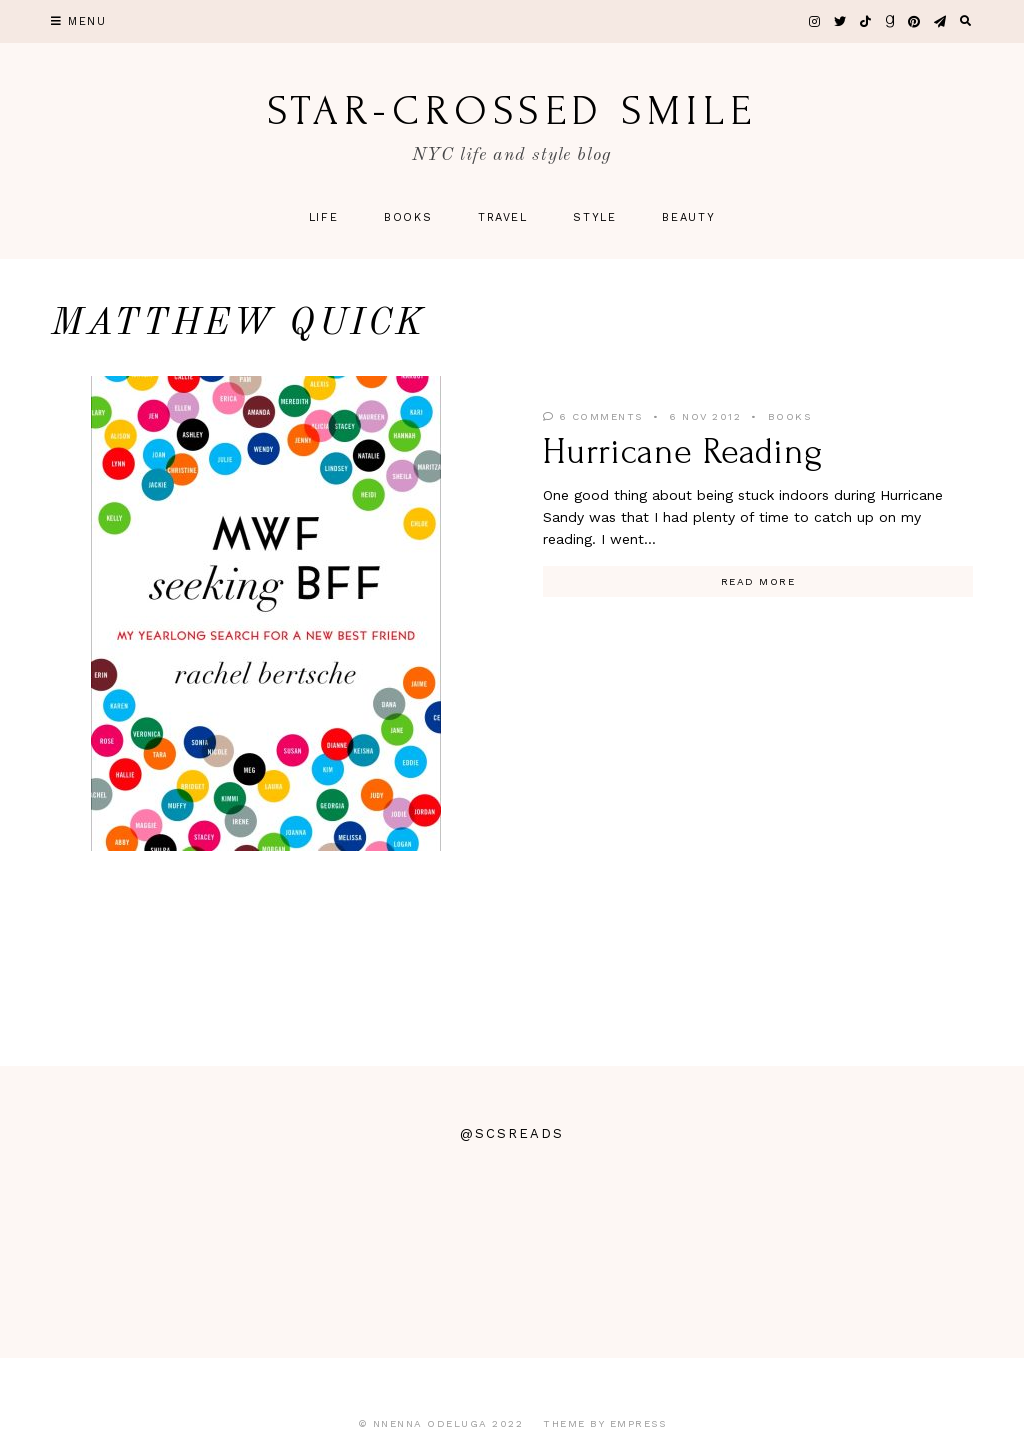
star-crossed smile (512, 111)
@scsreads (512, 1133)
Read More (758, 581)
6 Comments (593, 416)
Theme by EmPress (604, 1423)
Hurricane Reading (683, 452)
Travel (503, 217)
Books (408, 217)
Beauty (688, 217)
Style (594, 217)
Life (324, 217)
